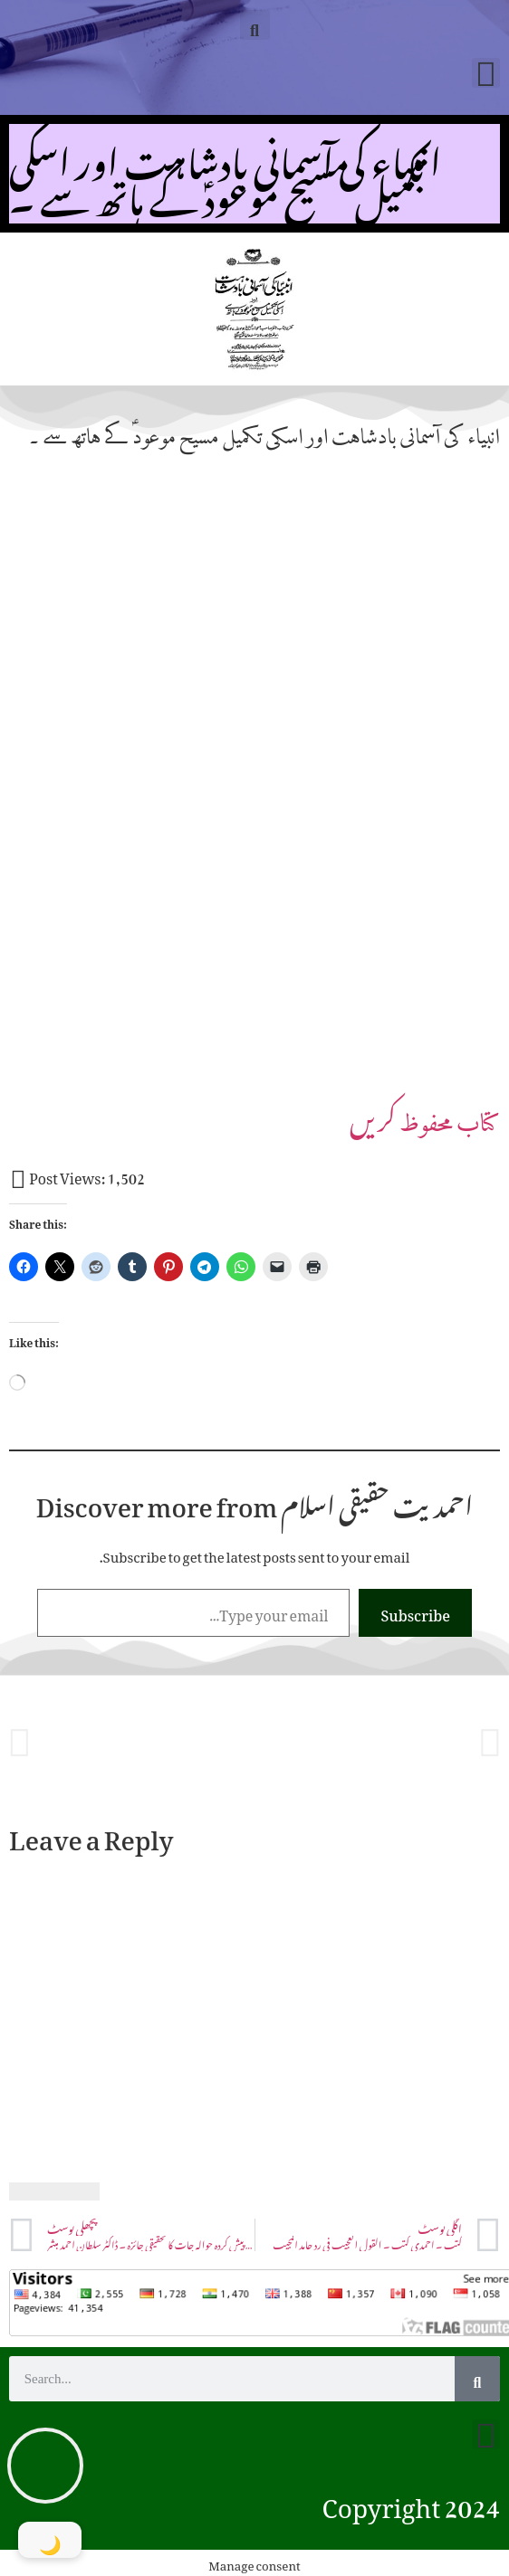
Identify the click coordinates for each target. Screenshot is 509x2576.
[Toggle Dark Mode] (50, 2540)
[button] (255, 25)
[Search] (477, 2378)
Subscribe (415, 1612)
